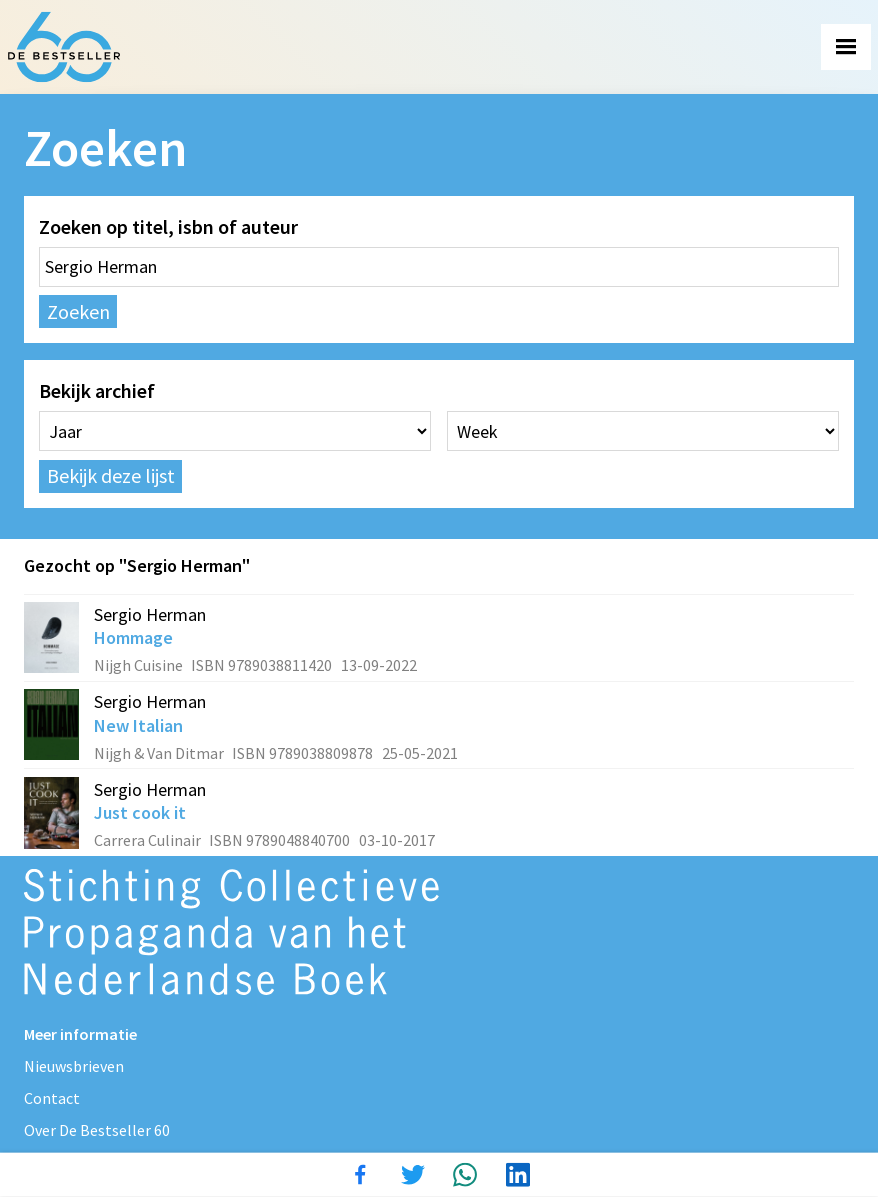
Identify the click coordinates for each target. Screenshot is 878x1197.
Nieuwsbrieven (74, 1066)
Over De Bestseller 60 (97, 1130)
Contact (52, 1098)
